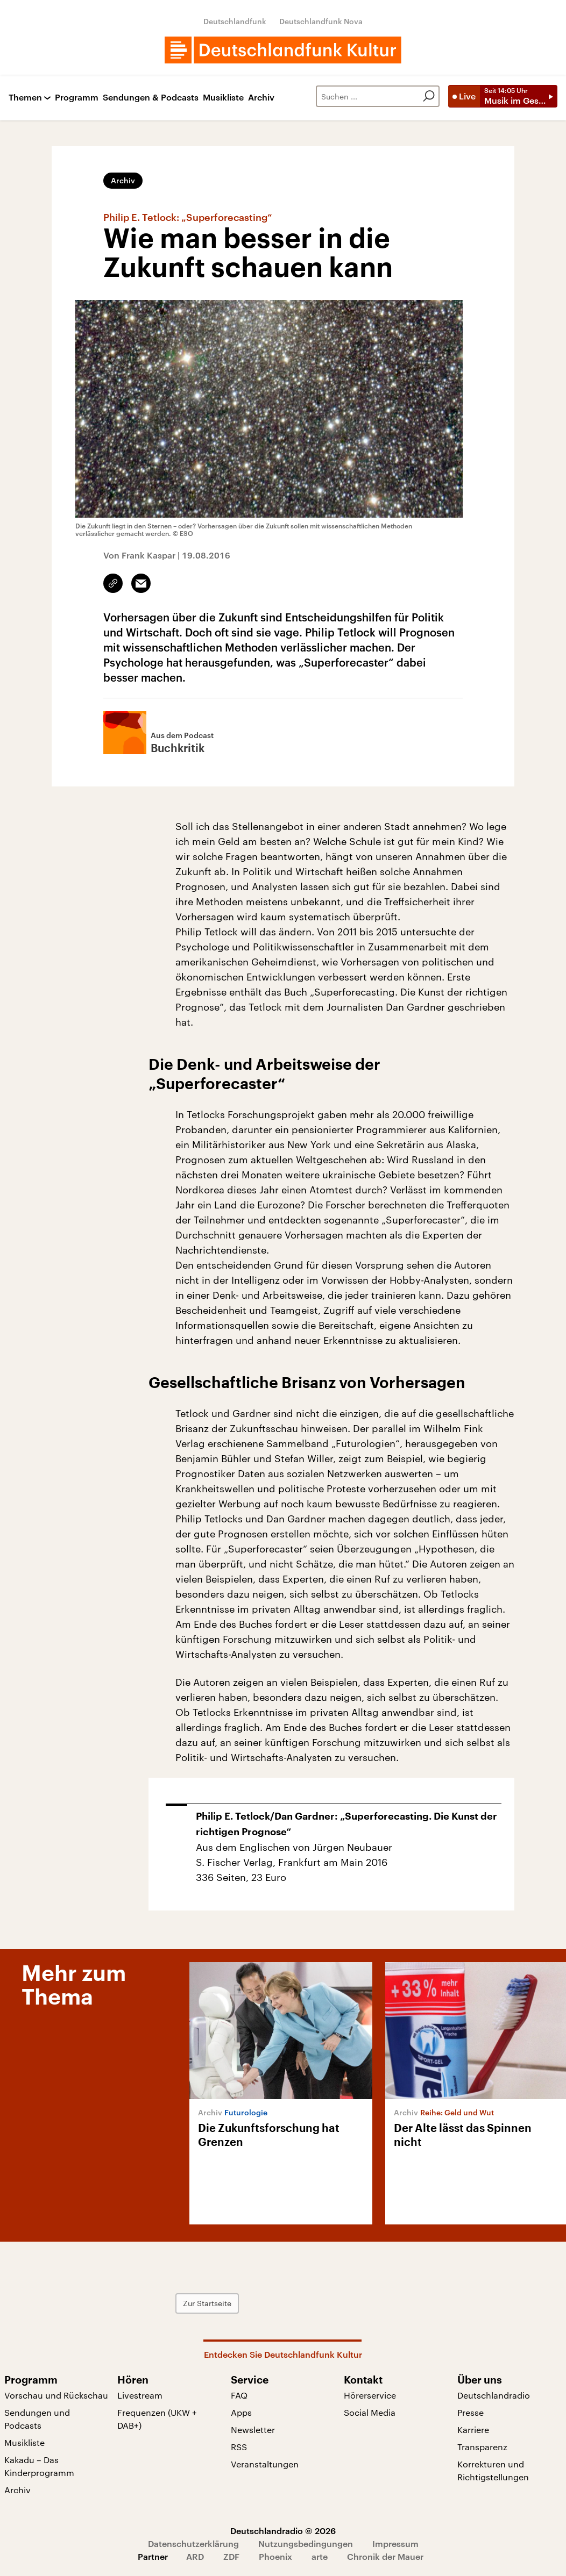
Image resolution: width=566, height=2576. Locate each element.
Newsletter (253, 2429)
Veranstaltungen (265, 2464)
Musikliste (223, 97)
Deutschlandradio (493, 2395)
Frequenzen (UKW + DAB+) (157, 2418)
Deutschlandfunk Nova (321, 21)
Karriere (473, 2429)
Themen (25, 97)
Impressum (395, 2543)
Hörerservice (370, 2395)
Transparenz (482, 2447)
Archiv (261, 97)
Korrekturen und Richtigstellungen (493, 2470)
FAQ (239, 2395)
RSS (239, 2447)
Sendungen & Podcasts (151, 97)
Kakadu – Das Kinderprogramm (39, 2466)
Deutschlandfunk (234, 21)
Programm (76, 97)
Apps (241, 2412)
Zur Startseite (207, 2303)
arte (320, 2556)
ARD (195, 2556)
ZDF (231, 2556)
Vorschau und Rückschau (56, 2395)
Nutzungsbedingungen (305, 2543)
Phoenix (275, 2556)
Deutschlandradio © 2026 (283, 2530)
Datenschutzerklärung (193, 2543)
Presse (470, 2412)
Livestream (139, 2395)
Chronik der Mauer (385, 2556)
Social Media (369, 2412)
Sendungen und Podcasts (37, 2418)
